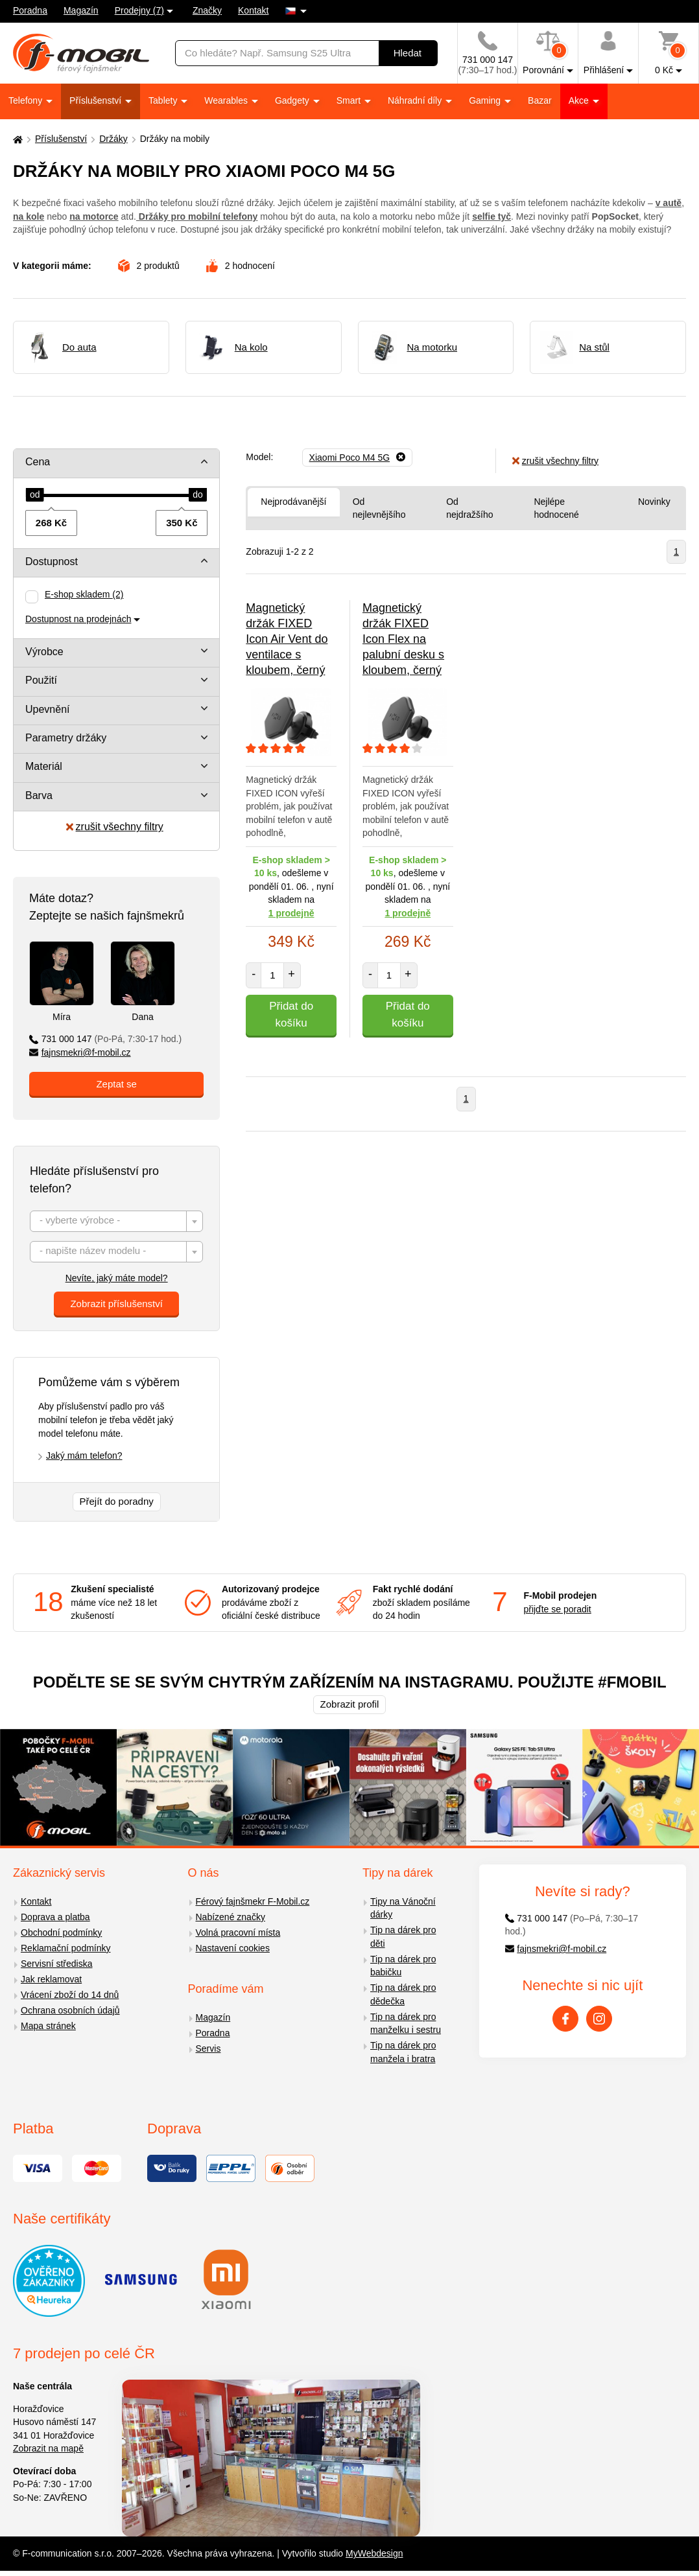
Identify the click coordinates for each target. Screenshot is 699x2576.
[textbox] (116, 1222)
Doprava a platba (55, 1917)
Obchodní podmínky (61, 1932)
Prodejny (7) (139, 10)
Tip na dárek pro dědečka (403, 1994)
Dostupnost (51, 561)
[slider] (35, 495)
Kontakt (253, 10)
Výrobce (44, 651)
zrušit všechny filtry (114, 826)
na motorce (93, 216)
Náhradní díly (416, 100)
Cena (37, 461)
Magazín (81, 10)
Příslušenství (96, 100)
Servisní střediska (56, 1963)
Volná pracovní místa (238, 1932)
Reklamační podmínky (66, 1948)
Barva (39, 795)
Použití (41, 680)
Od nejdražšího (469, 508)
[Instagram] (599, 2019)
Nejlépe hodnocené (556, 508)
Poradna (30, 10)
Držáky (113, 138)
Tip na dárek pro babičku (403, 1966)
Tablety (164, 100)
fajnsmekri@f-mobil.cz (80, 1052)
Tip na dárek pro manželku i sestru (405, 2024)
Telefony (26, 100)
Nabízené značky (230, 1917)
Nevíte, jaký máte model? (116, 1278)
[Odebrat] (357, 457)
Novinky (654, 501)
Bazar (540, 100)
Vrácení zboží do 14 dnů (70, 1995)
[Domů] (16, 139)
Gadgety (293, 100)
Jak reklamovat (51, 1979)
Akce (580, 100)
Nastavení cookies (233, 1948)
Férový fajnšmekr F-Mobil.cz (253, 1901)
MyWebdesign (374, 2553)
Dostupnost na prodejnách (78, 619)
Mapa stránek (48, 2026)
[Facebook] (565, 2019)
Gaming (486, 100)
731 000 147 (105, 1039)
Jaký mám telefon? (84, 1455)
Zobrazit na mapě (48, 2448)
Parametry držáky (65, 737)
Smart (350, 100)
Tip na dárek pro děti (403, 1937)
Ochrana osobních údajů (70, 2010)
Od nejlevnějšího (379, 508)
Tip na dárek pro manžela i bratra (403, 2052)
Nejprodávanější (293, 501)
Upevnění (47, 709)
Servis (208, 2048)
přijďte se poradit (557, 1609)
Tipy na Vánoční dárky (403, 1908)
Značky (207, 10)
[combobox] (116, 1221)
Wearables (227, 100)
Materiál (43, 766)
